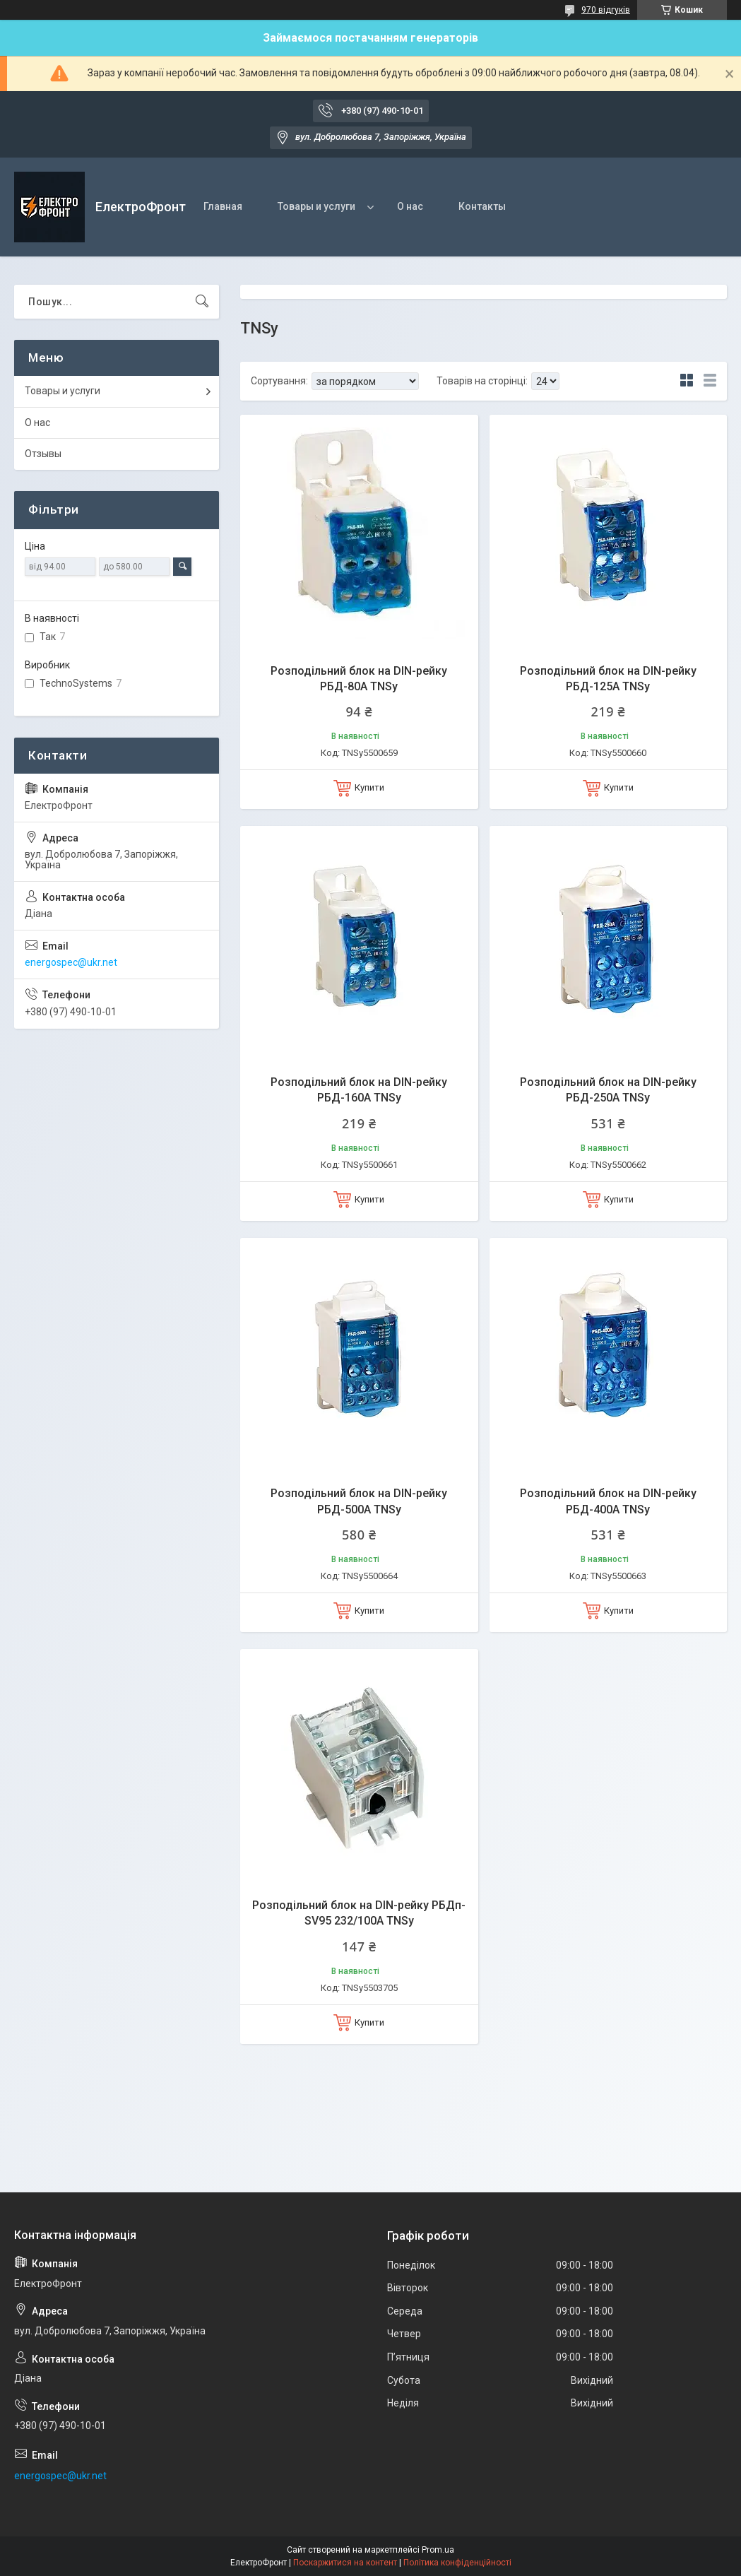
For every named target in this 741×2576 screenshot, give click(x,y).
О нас (410, 206)
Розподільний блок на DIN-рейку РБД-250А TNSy (608, 1089)
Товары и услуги (316, 206)
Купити (369, 787)
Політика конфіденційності (457, 2563)
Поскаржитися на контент (345, 2563)
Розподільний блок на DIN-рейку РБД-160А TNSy (359, 1089)
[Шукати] (202, 302)
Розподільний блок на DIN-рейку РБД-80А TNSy (359, 678)
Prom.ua (438, 2550)
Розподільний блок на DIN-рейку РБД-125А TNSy (608, 678)
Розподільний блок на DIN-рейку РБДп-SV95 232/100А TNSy (359, 1912)
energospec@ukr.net (71, 962)
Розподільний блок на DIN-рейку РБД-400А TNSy (608, 1501)
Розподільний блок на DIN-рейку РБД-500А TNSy (359, 1501)
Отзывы (43, 453)
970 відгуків (605, 10)
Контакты (482, 206)
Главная (222, 206)
